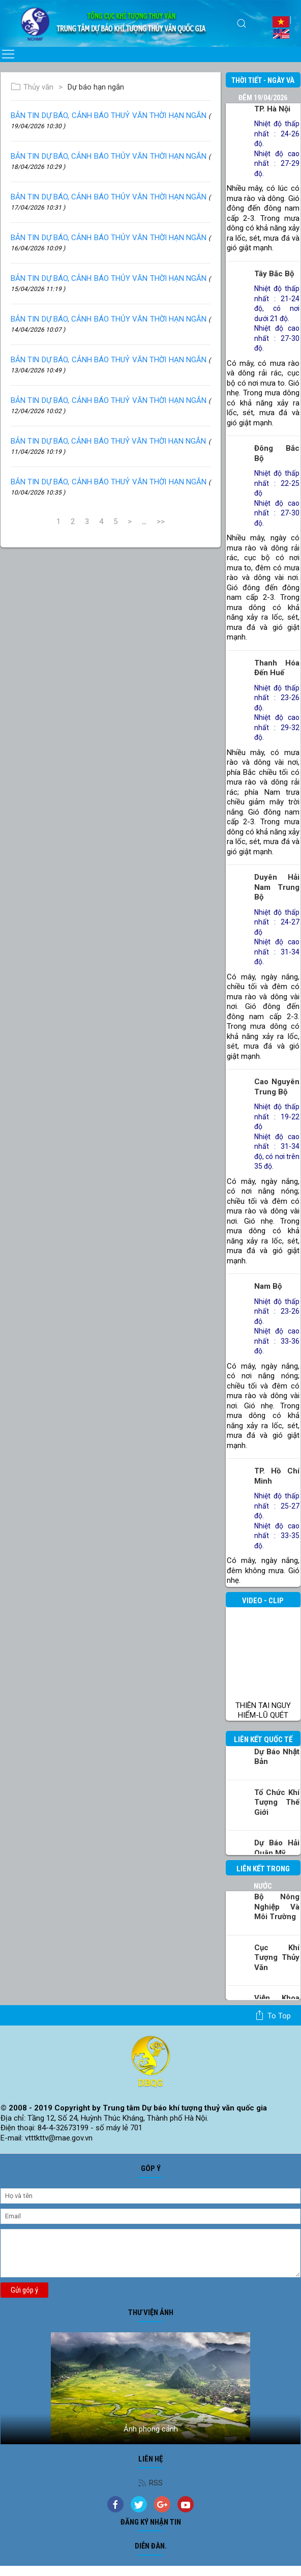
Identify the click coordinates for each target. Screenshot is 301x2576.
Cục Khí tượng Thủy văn (276, 1957)
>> (161, 521)
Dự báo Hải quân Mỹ (276, 1848)
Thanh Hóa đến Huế (276, 668)
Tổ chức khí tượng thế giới (276, 1802)
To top (273, 2015)
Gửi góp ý (24, 2290)
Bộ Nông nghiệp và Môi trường (276, 1906)
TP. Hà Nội (272, 108)
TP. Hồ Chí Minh (276, 1476)
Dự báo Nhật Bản (276, 1757)
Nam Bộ (268, 1286)
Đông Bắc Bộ (276, 453)
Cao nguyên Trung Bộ (276, 1086)
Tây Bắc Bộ (274, 273)
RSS (150, 2482)
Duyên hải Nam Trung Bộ (276, 887)
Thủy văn (32, 87)
